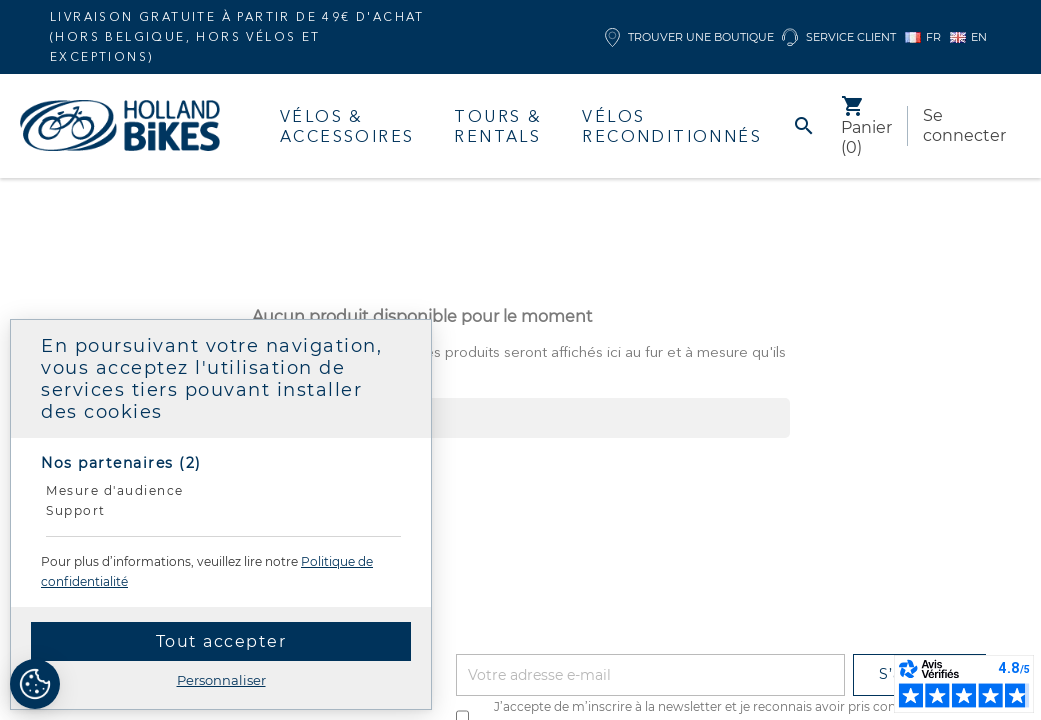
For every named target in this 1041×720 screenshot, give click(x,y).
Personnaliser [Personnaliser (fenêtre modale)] (221, 680)
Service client (839, 37)
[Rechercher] (521, 418)
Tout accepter (221, 641)
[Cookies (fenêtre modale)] (35, 685)
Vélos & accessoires (347, 126)
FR (923, 37)
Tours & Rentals (498, 126)
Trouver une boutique (689, 37)
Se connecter (964, 125)
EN (968, 37)
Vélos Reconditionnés (672, 126)
